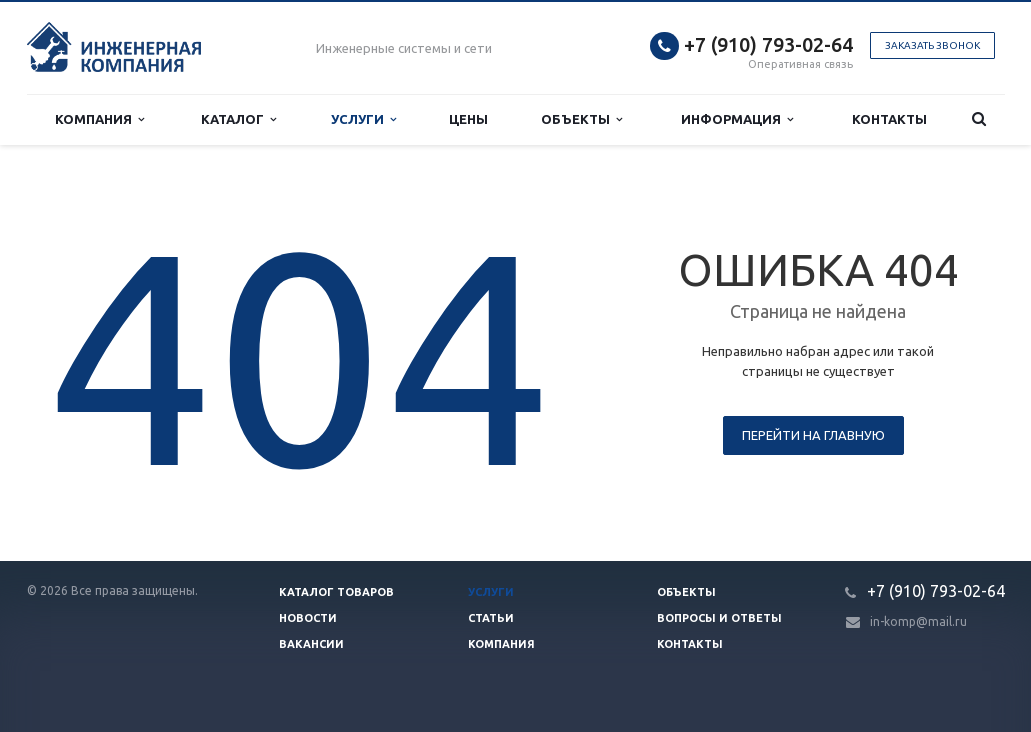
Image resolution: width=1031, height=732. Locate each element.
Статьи (491, 618)
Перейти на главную (813, 435)
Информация (737, 119)
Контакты (889, 119)
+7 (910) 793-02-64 (768, 44)
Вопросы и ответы (719, 618)
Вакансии (311, 644)
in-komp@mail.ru (918, 621)
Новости (308, 618)
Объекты (581, 119)
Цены (468, 119)
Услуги (363, 119)
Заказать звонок (932, 45)
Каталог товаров (336, 592)
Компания (99, 119)
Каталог (238, 119)
